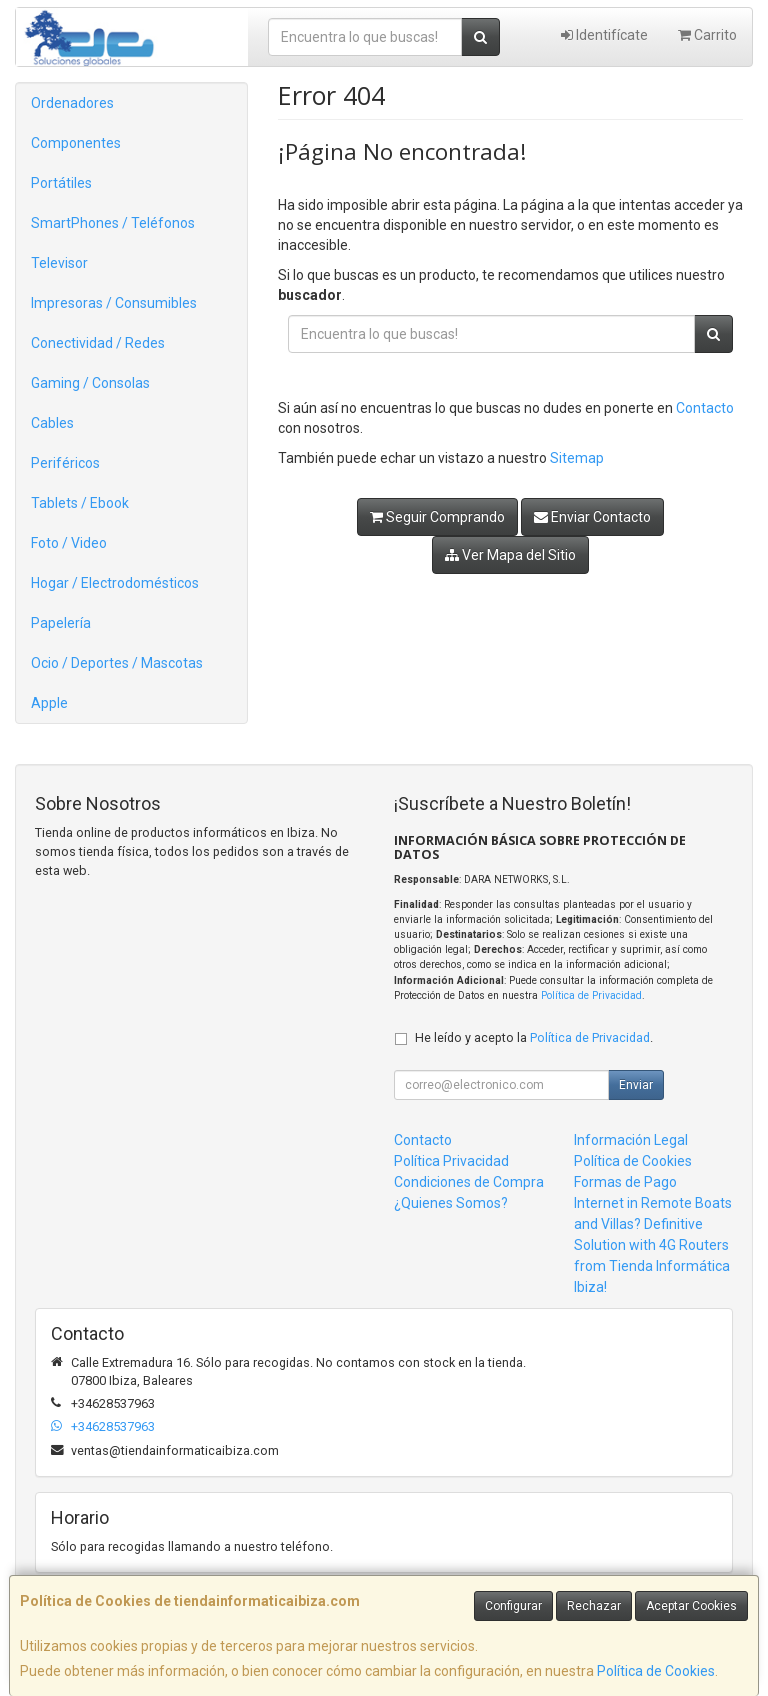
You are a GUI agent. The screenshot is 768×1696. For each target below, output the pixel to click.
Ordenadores (72, 103)
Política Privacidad (451, 1161)
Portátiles (61, 183)
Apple (49, 703)
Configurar (513, 1606)
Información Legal (631, 1140)
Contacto (705, 408)
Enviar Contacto (592, 517)
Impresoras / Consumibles (114, 303)
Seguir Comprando (437, 517)
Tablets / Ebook (80, 503)
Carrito (707, 35)
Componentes (76, 143)
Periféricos (65, 463)
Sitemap (577, 458)
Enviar (636, 1085)
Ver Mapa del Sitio (510, 555)
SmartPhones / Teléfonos (113, 223)
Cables (52, 423)
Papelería (61, 623)
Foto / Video (69, 543)
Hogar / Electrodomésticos (115, 583)
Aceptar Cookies (691, 1606)
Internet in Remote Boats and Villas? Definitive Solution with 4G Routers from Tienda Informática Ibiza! (653, 1245)
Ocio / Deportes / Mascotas (117, 663)
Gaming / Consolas (90, 383)
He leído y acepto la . (534, 1037)
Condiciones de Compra (469, 1182)
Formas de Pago (625, 1182)
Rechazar (594, 1606)
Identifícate (604, 35)
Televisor (59, 263)
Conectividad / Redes (98, 343)
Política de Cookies (656, 1671)
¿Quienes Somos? (451, 1203)
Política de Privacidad (591, 995)
